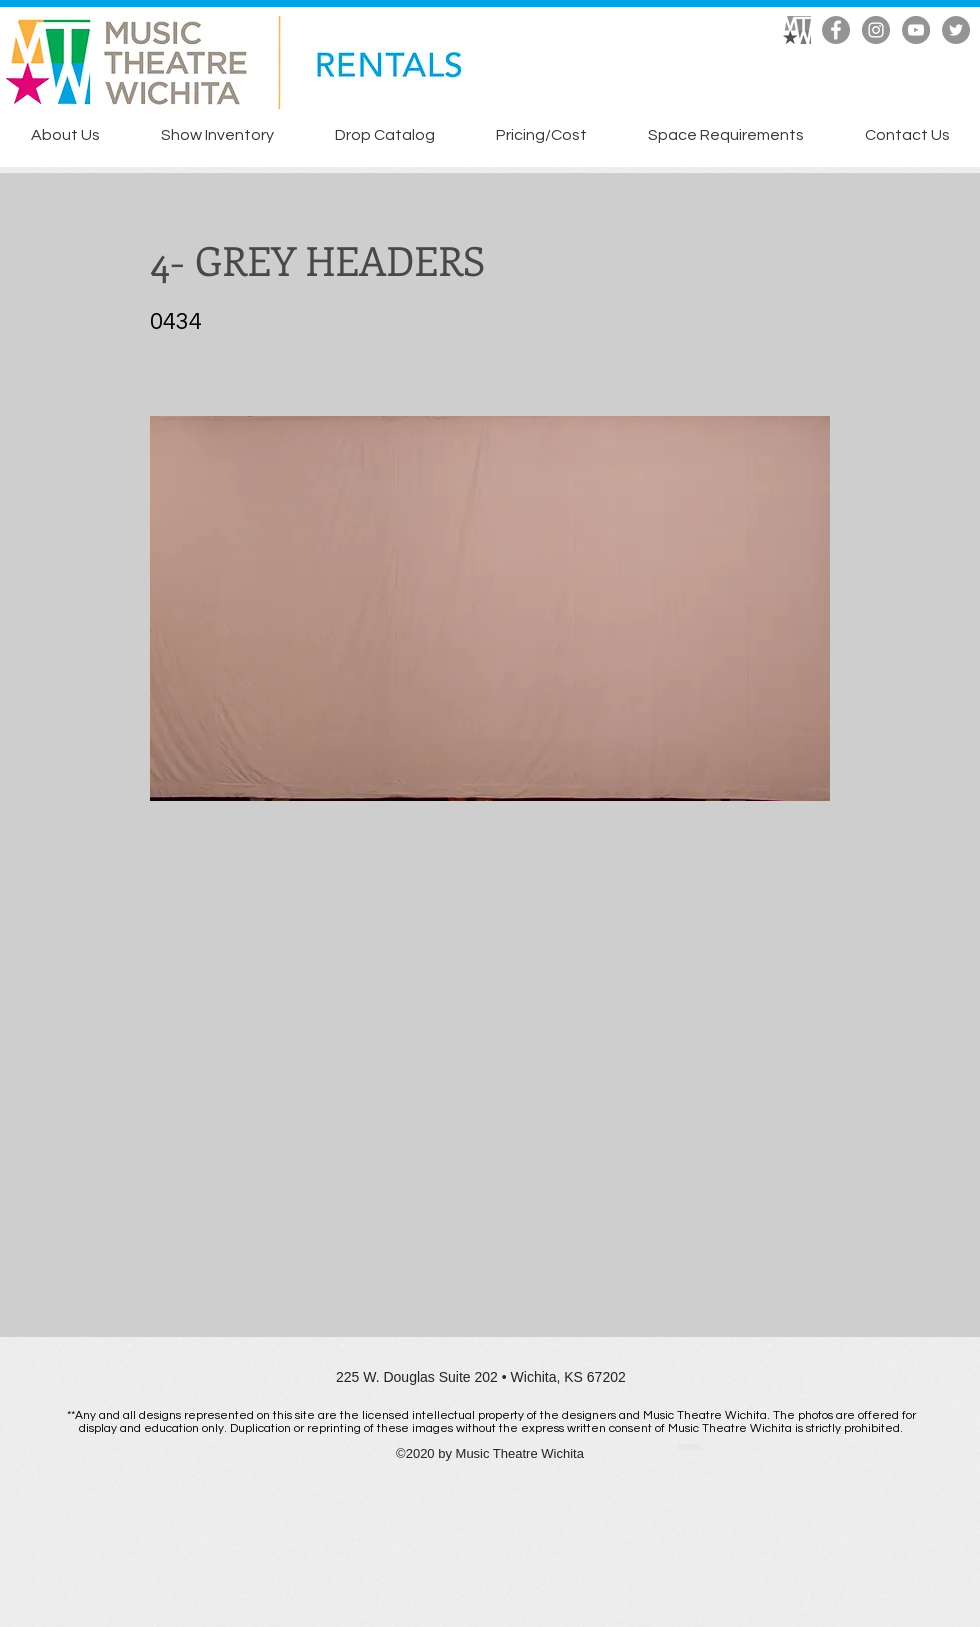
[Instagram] (876, 30)
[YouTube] (916, 30)
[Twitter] (956, 30)
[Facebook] (836, 30)
